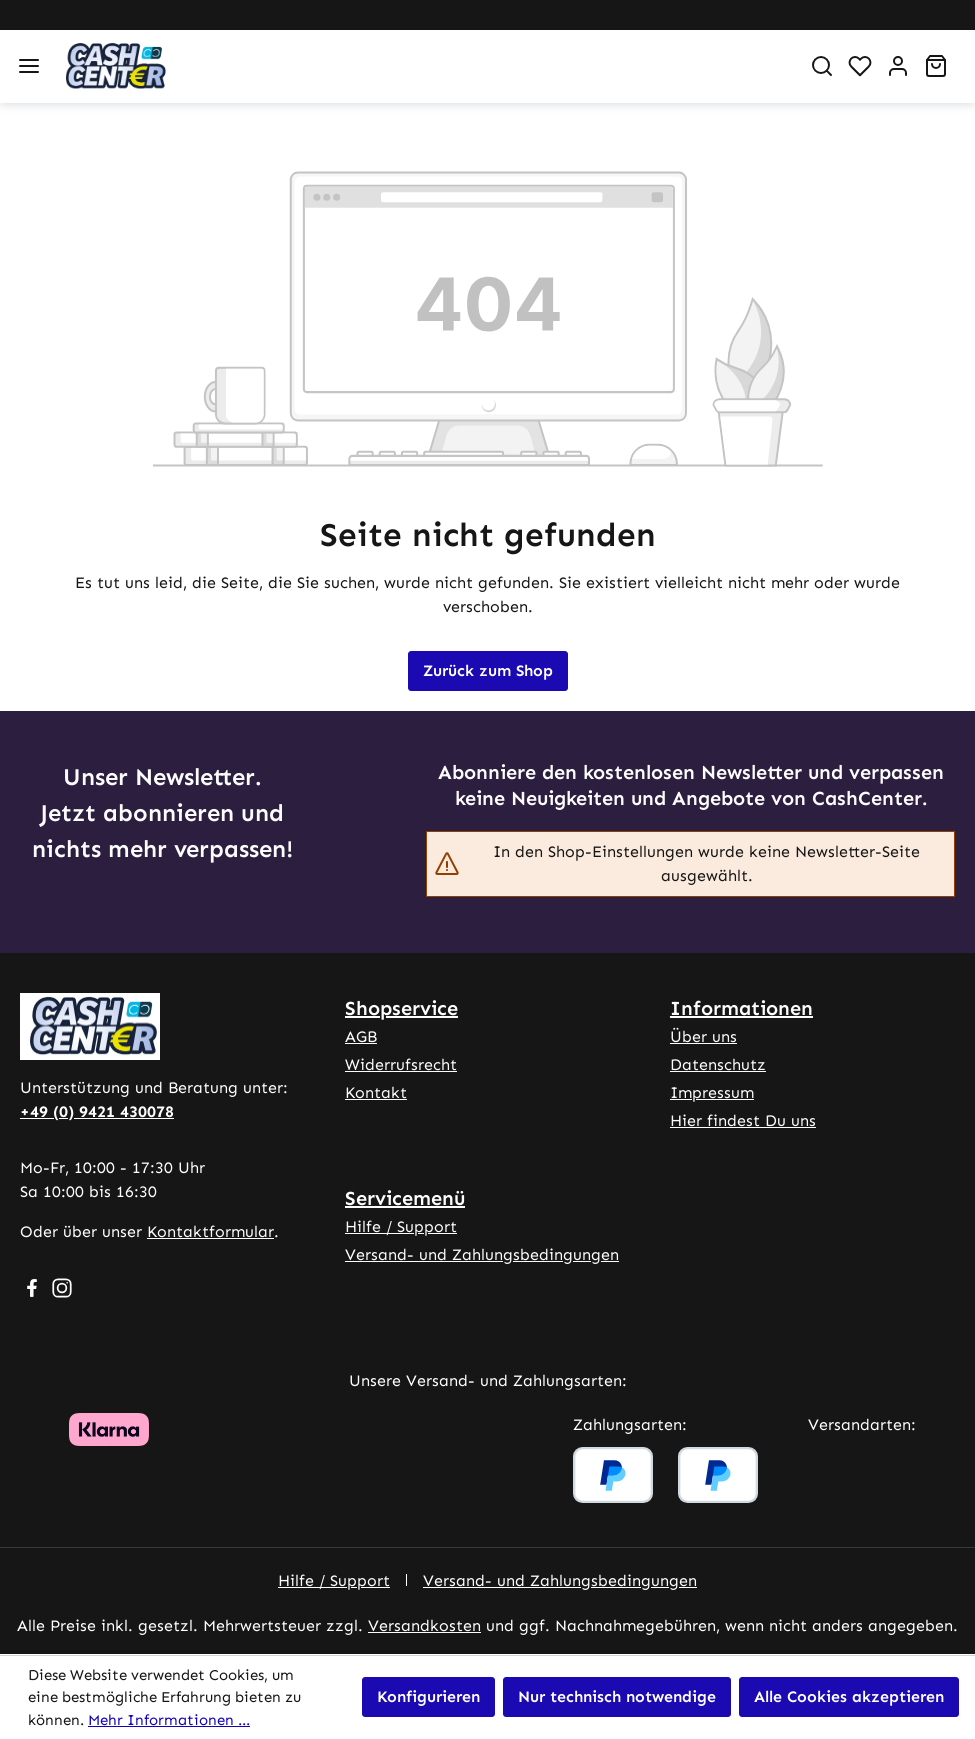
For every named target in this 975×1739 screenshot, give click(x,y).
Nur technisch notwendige (617, 1696)
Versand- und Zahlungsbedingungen (482, 1254)
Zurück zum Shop (488, 670)
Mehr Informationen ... (169, 1720)
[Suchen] (822, 66)
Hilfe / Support (401, 1226)
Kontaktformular (210, 1231)
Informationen (741, 1008)
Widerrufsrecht (401, 1064)
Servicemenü (405, 1198)
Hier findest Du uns (743, 1120)
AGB (361, 1036)
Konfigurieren (428, 1696)
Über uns (703, 1036)
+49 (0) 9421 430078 (97, 1111)
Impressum (712, 1092)
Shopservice (401, 1008)
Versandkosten (424, 1625)
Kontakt (376, 1092)
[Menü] (29, 66)
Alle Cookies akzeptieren (849, 1696)
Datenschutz (718, 1064)
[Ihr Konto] (898, 66)
